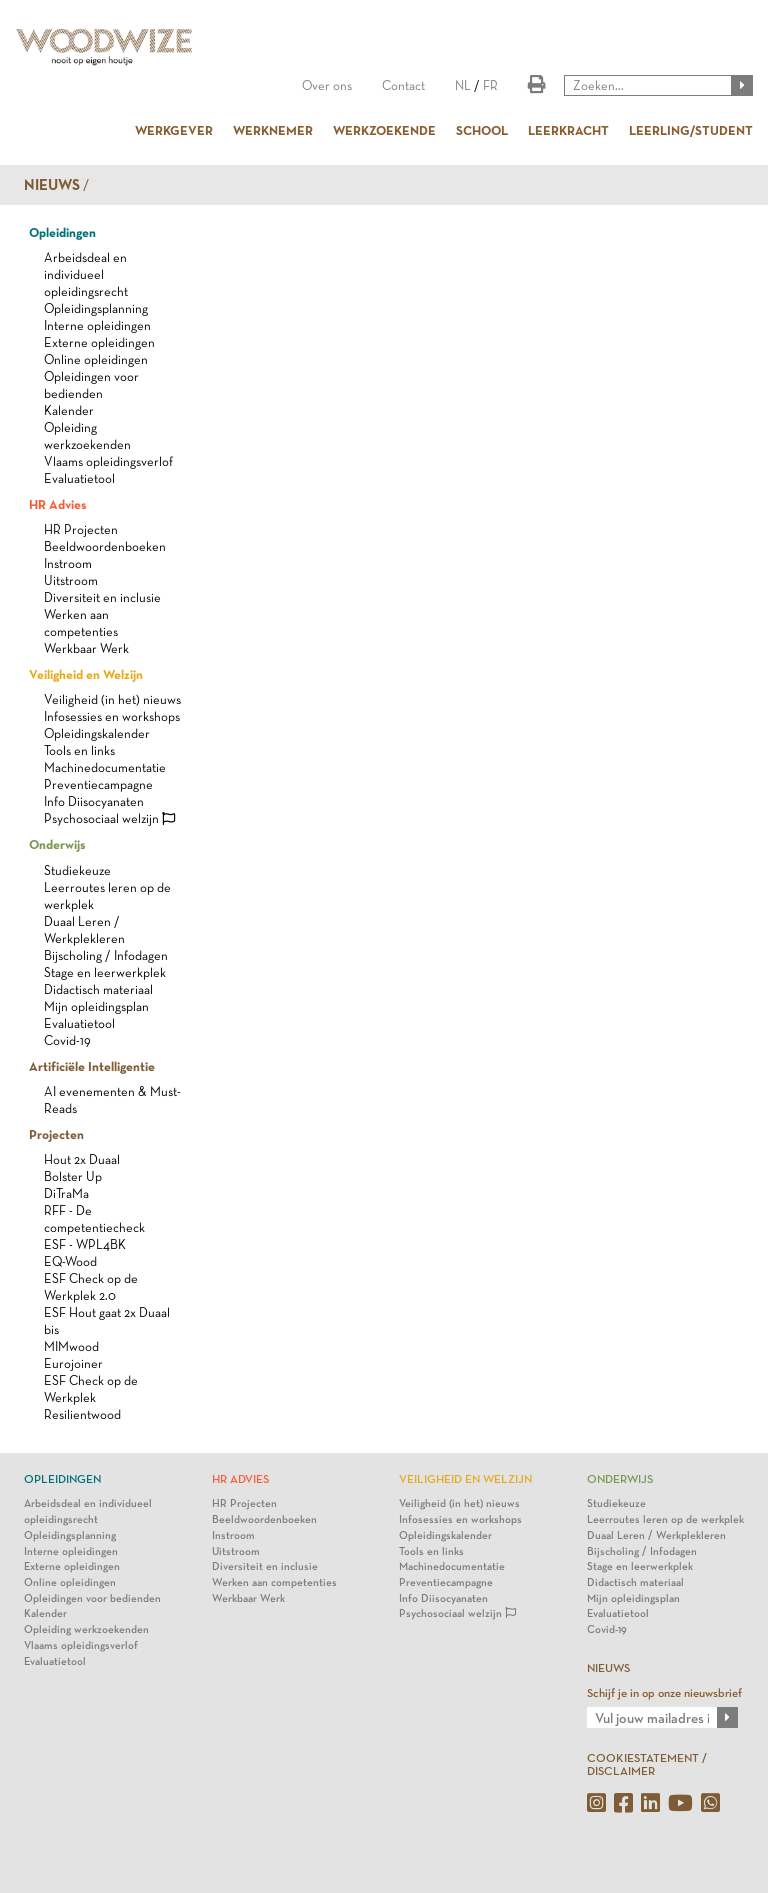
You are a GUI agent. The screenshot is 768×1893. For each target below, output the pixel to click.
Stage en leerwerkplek (105, 972)
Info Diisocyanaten (94, 801)
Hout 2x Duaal (82, 1159)
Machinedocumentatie (105, 767)
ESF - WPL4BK (85, 1244)
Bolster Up (73, 1176)
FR (490, 85)
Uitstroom (71, 580)
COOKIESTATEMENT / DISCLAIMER (647, 1764)
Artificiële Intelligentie (92, 1066)
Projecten (56, 1134)
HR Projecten (81, 529)
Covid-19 (67, 1040)
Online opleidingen (96, 359)
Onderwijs (57, 844)
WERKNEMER (273, 130)
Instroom (68, 563)
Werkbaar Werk (86, 648)
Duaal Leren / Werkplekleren (656, 1535)
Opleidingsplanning (96, 308)
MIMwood (71, 1346)
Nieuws (52, 185)
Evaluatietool (79, 478)
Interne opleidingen (97, 325)
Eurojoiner (73, 1363)
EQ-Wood (70, 1261)
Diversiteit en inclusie (102, 597)
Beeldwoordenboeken (105, 546)
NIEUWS (608, 1668)
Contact (403, 85)
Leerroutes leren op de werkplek (665, 1519)
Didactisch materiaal (98, 989)
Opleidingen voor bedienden (92, 1598)
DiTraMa (66, 1193)
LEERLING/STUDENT (691, 130)
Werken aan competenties (274, 1582)
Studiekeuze (77, 870)
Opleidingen (62, 232)
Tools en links (79, 750)
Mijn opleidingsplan (96, 1006)
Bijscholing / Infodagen (106, 955)
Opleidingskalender (97, 733)
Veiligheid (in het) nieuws (112, 699)
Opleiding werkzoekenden (86, 1629)
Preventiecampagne (98, 784)
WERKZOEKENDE (384, 130)
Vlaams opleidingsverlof (108, 461)
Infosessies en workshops (112, 716)
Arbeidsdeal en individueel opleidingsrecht (86, 274)
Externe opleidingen (99, 342)
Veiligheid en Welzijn (86, 674)
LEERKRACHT (568, 130)
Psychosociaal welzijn (109, 818)
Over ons (327, 85)
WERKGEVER (174, 130)
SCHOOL (482, 130)
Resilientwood (82, 1414)
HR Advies (57, 504)
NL (463, 85)
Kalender (69, 410)
